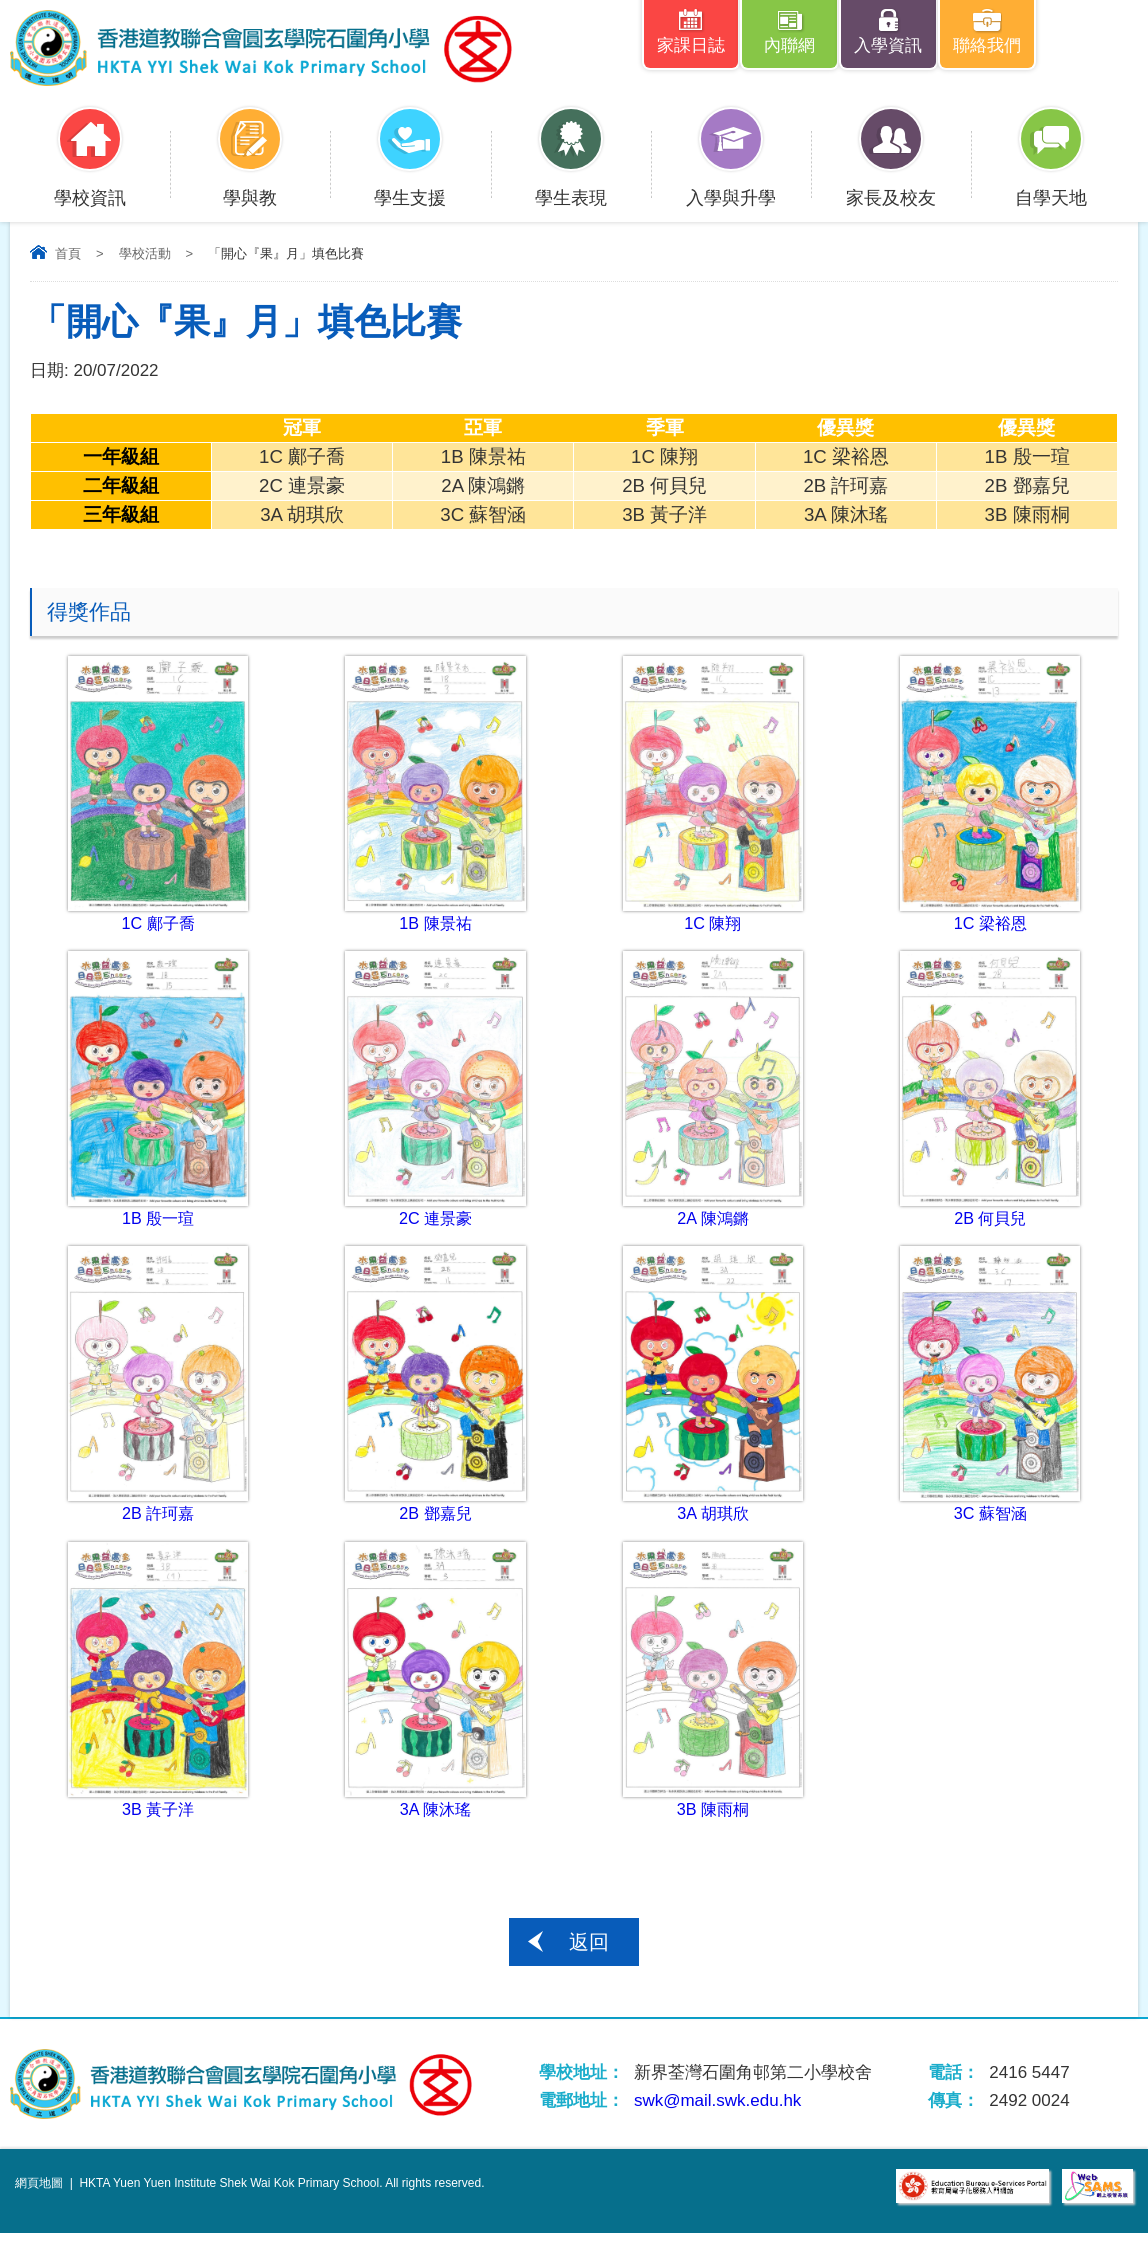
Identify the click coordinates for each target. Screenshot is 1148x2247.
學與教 (250, 188)
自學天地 (1051, 188)
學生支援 (410, 188)
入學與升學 (731, 188)
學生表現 (571, 188)
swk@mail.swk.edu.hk (717, 2114)
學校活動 (145, 256)
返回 (589, 1956)
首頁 (68, 256)
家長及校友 (891, 188)
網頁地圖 (39, 2197)
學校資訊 (90, 188)
